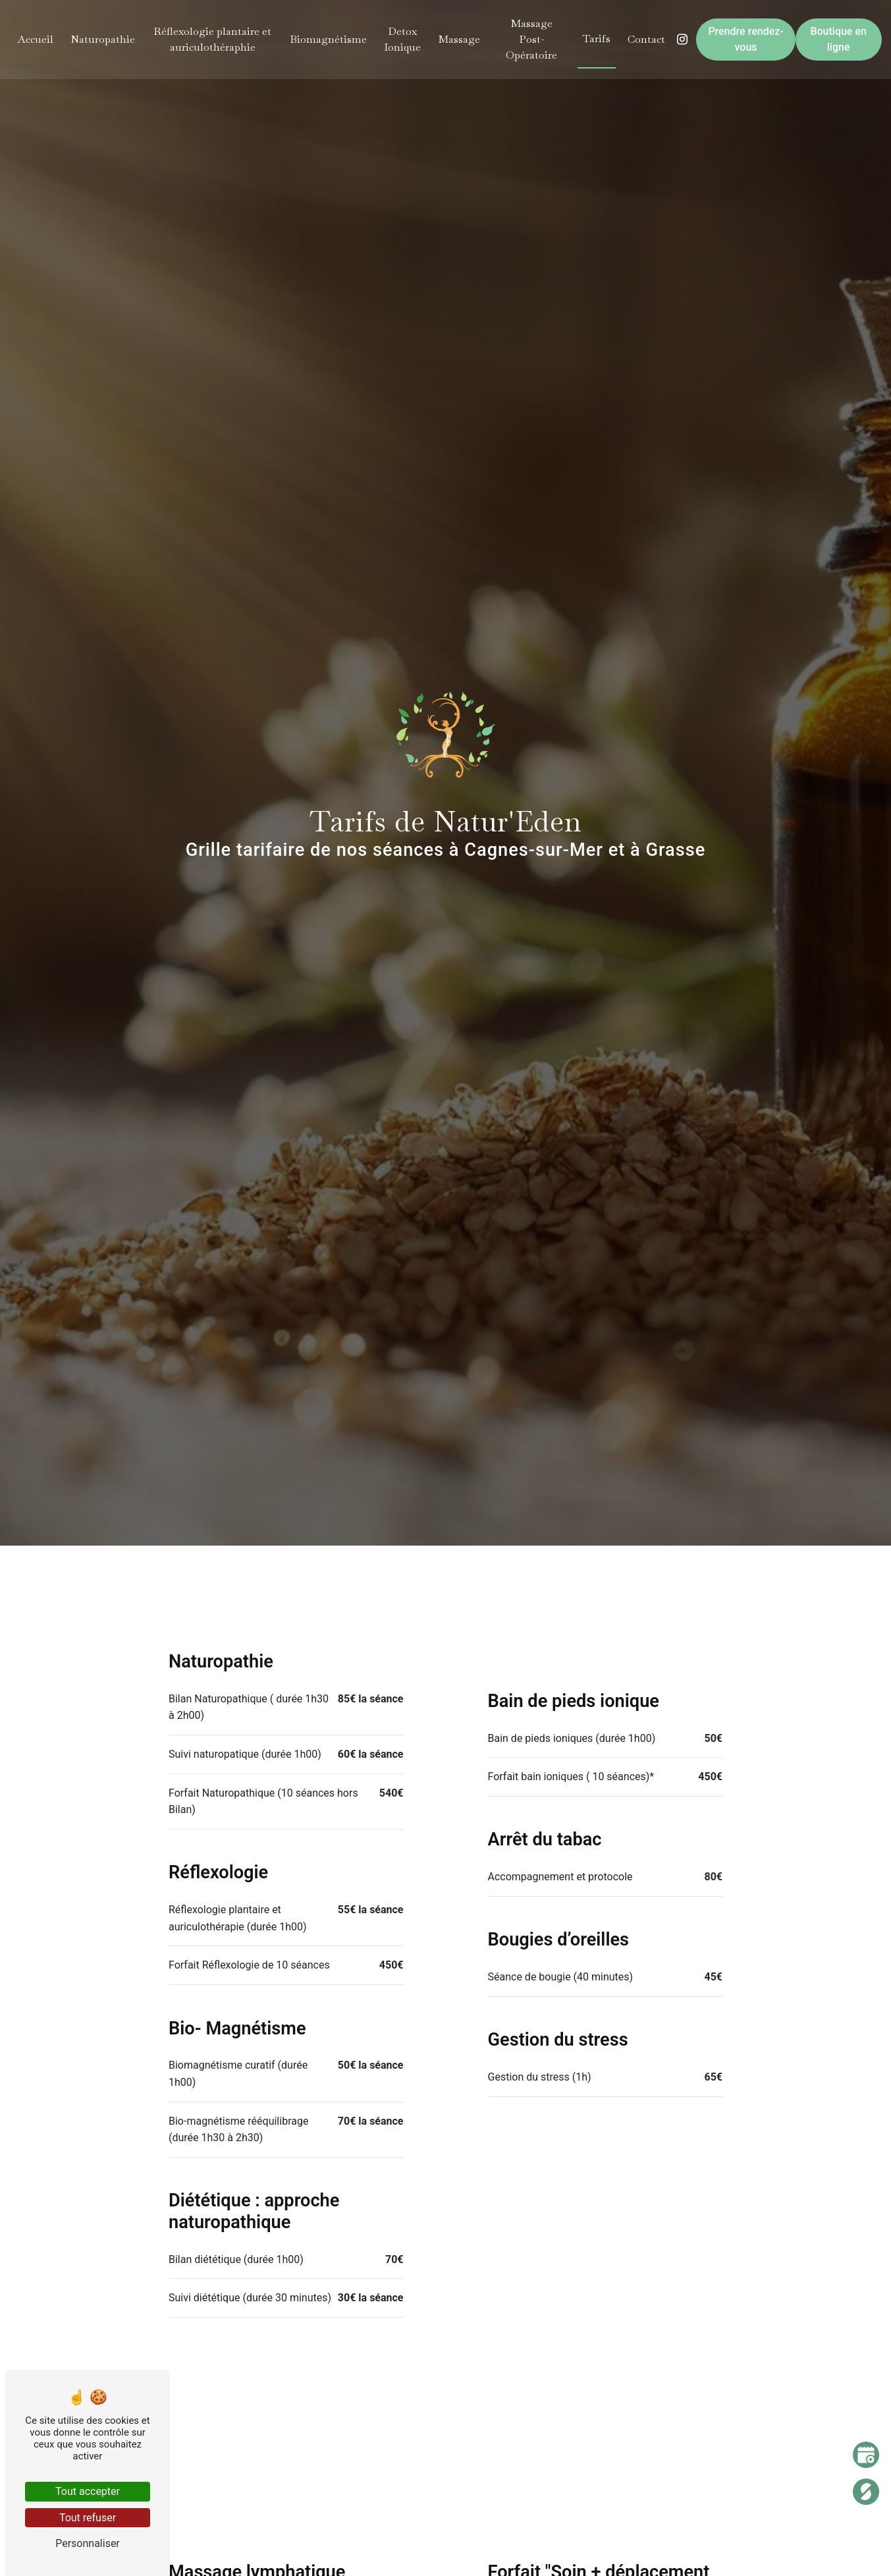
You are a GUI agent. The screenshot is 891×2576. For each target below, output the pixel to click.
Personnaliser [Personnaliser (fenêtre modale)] (87, 2543)
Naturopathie (104, 39)
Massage (458, 39)
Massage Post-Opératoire (530, 39)
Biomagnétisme (328, 39)
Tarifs (596, 38)
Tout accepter (87, 2491)
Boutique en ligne (837, 39)
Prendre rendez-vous (744, 39)
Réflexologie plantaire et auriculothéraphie (213, 39)
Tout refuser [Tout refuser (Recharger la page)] (87, 2517)
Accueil (37, 39)
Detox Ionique (402, 39)
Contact (645, 39)
